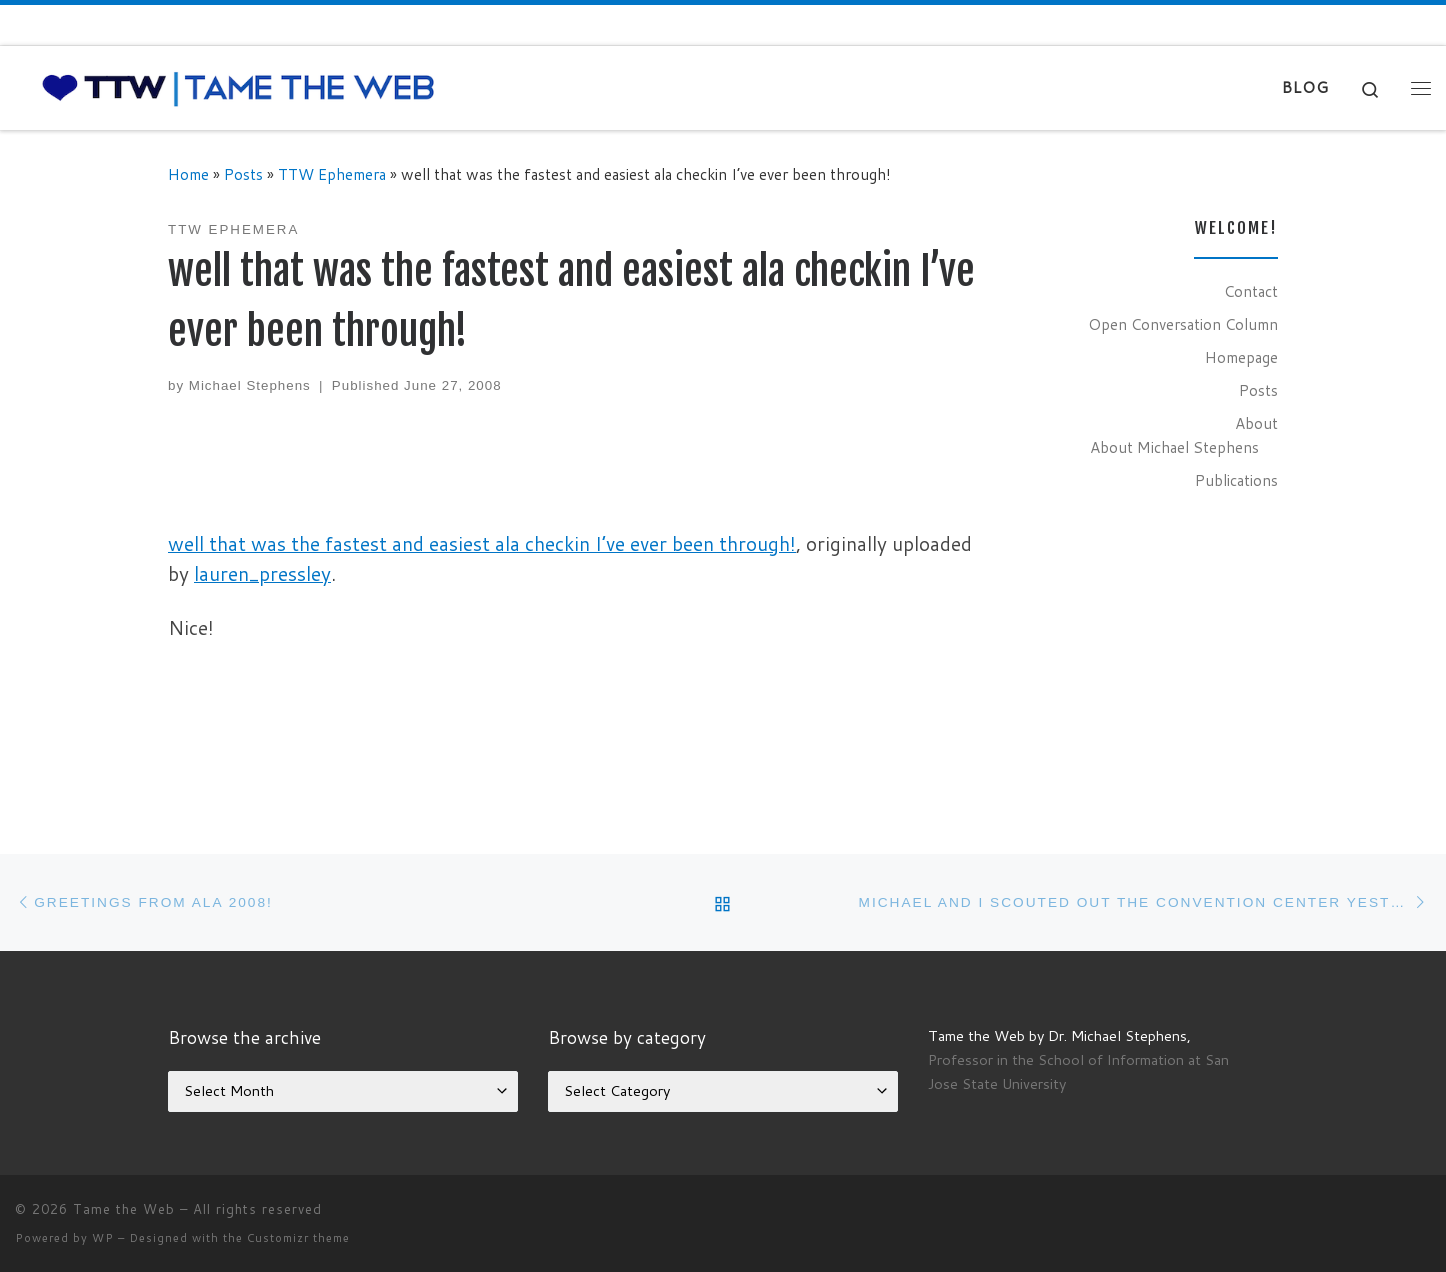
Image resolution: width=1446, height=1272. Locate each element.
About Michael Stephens (1174, 447)
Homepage (1241, 357)
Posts (243, 174)
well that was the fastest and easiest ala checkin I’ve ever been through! (482, 543)
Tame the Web (124, 1209)
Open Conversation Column (1183, 324)
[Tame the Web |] (238, 86)
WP (103, 1238)
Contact (1251, 291)
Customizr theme (298, 1238)
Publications (1236, 480)
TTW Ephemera (332, 174)
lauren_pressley (262, 573)
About (1256, 423)
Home (188, 174)
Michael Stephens (250, 385)
